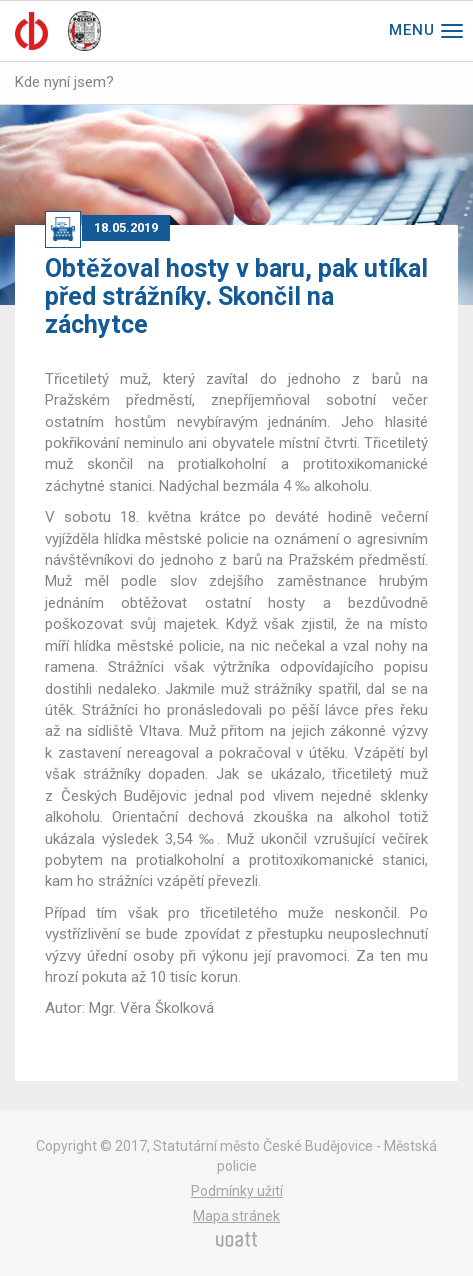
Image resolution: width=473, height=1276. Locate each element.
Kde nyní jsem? (64, 82)
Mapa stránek (236, 1216)
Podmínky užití (237, 1191)
